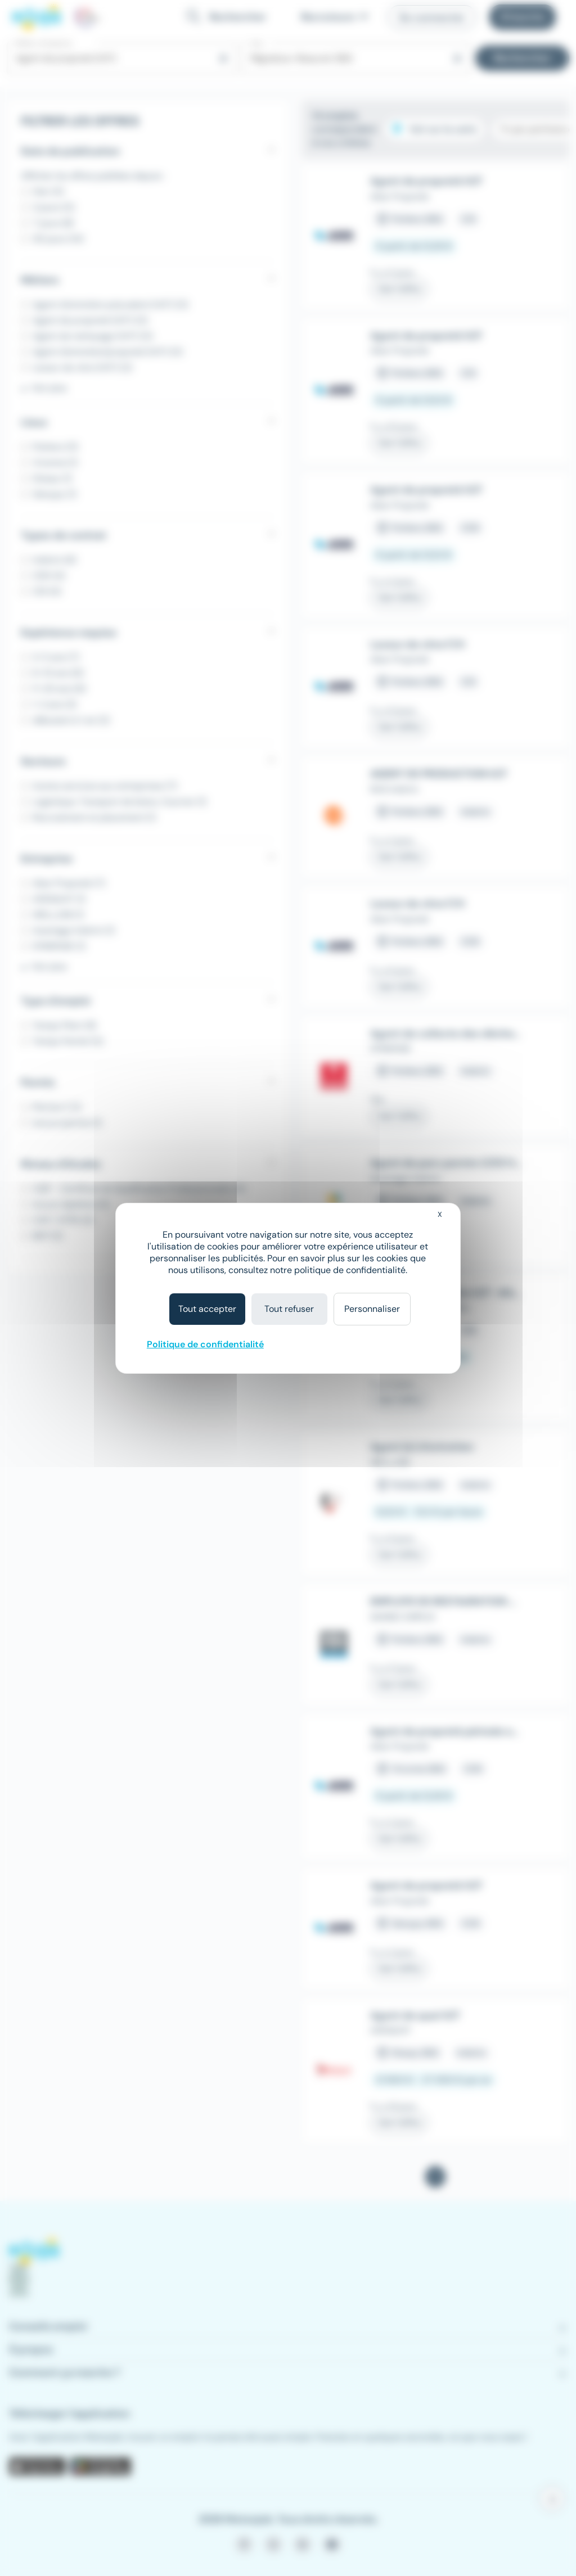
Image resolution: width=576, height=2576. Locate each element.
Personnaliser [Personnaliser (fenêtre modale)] (372, 1309)
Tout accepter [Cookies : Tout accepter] (207, 1309)
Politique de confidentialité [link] (205, 1344)
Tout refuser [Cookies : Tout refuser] (289, 1309)
